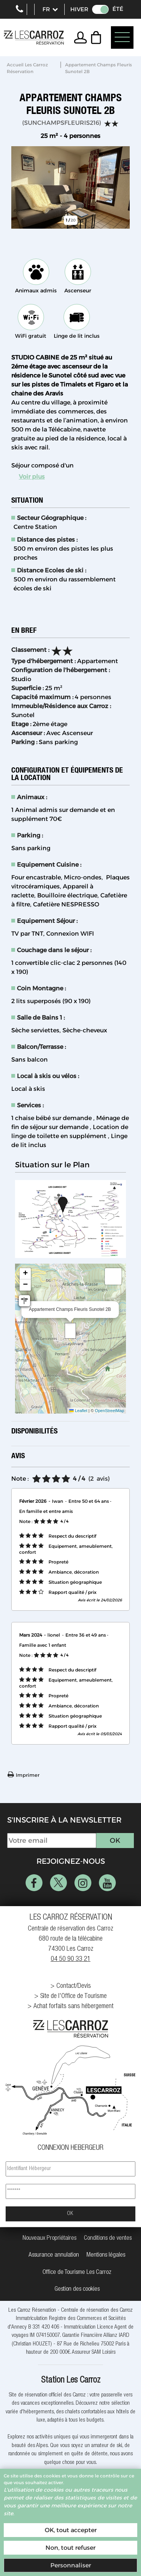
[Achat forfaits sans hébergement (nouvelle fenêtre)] (70, 2007)
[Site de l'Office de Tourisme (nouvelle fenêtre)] (70, 1997)
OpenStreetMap (109, 1410)
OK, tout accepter (71, 2530)
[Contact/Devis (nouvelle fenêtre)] (70, 1986)
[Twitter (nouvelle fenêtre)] (58, 1882)
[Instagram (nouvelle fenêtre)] (82, 1882)
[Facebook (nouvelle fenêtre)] (34, 1882)
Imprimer (27, 1775)
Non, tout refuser (70, 2547)
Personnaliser (70, 2565)
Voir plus (32, 476)
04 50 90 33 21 (71, 1959)
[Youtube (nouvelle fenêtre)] (107, 1882)
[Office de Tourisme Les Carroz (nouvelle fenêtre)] (76, 2272)
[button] (98, 37)
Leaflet (78, 1410)
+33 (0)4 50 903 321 (19, 9)
